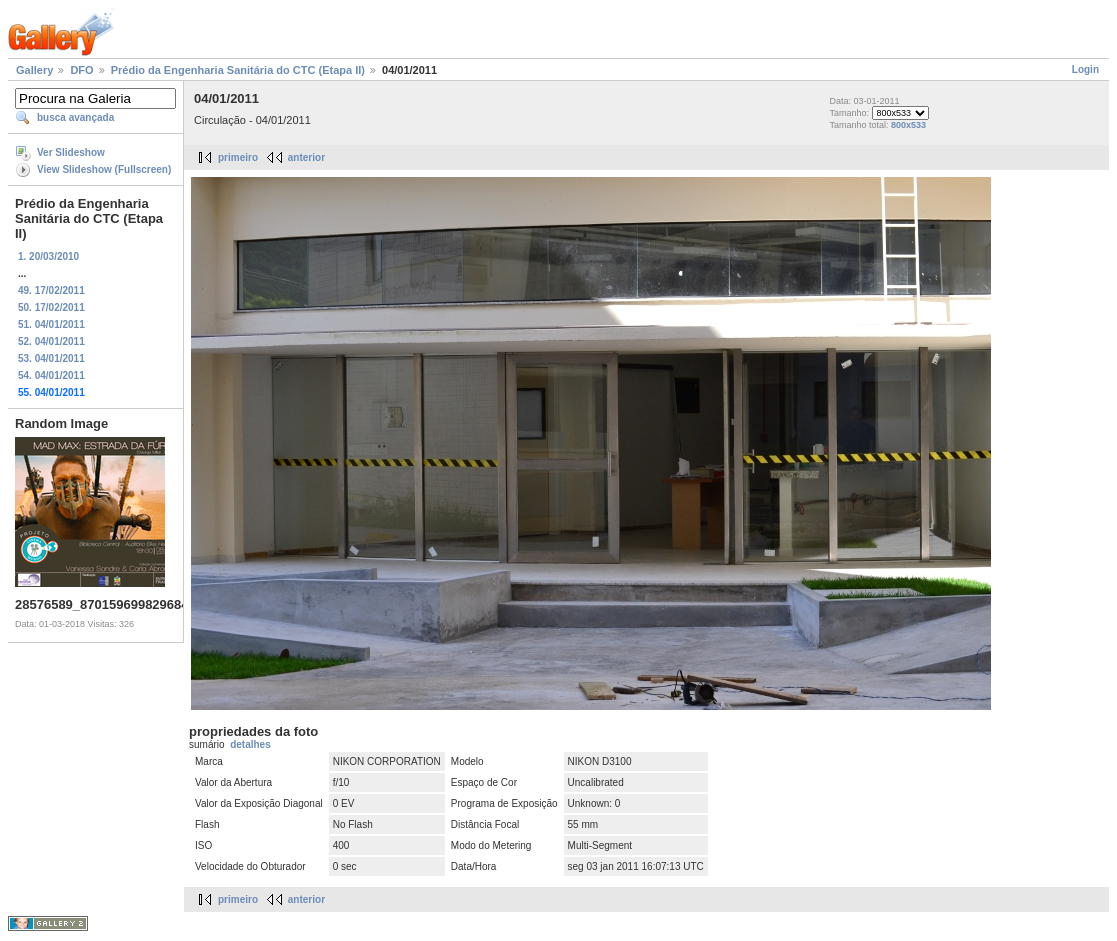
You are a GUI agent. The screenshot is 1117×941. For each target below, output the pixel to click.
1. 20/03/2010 (48, 256)
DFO (81, 70)
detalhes (250, 744)
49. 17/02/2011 (51, 290)
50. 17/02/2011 (51, 307)
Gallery (34, 70)
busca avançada (75, 117)
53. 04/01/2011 (51, 358)
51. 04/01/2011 (51, 324)
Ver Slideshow (71, 152)
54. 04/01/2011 (51, 375)
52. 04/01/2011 (51, 341)
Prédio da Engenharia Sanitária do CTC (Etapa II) (238, 70)
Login (1085, 69)
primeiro (238, 157)
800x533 (908, 125)
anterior (306, 157)
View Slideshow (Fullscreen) (104, 169)
